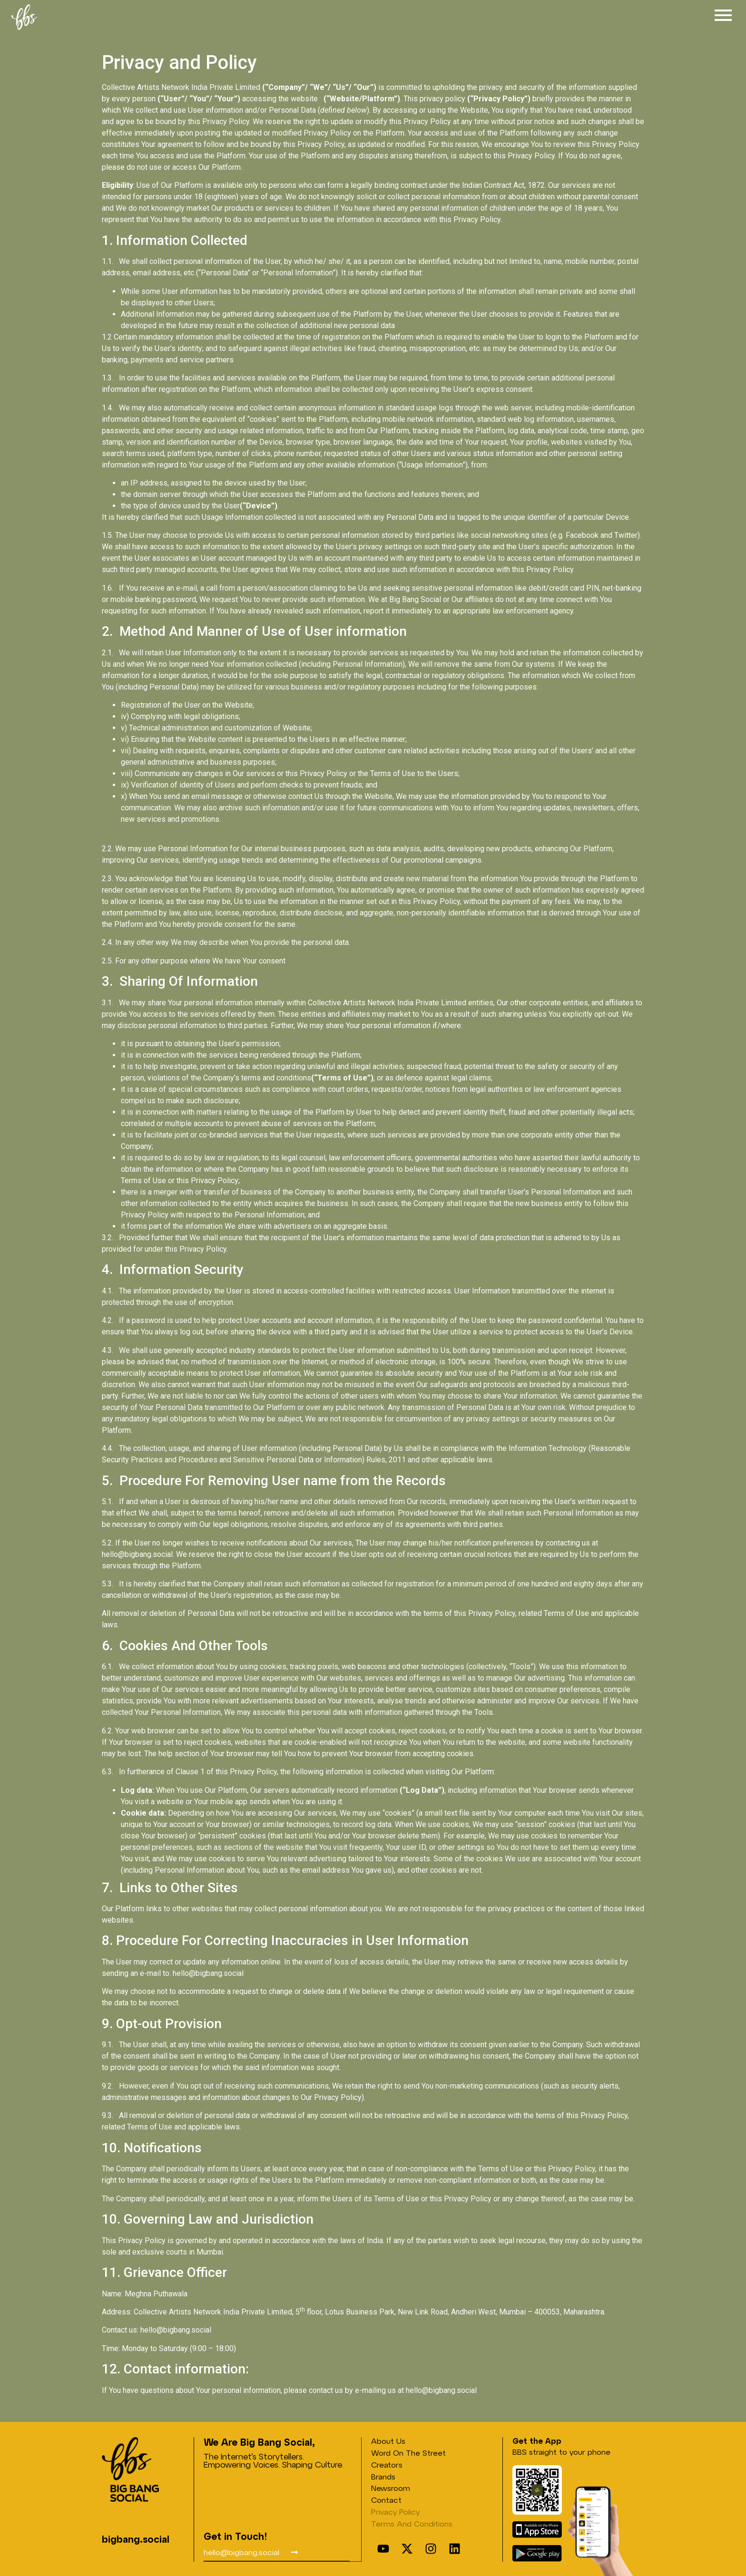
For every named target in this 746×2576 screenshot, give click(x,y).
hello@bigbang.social (137, 1554)
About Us (388, 2440)
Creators (386, 2464)
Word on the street (408, 2452)
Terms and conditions (411, 2523)
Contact (386, 2499)
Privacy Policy (395, 2511)
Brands (383, 2476)
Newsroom (390, 2487)
